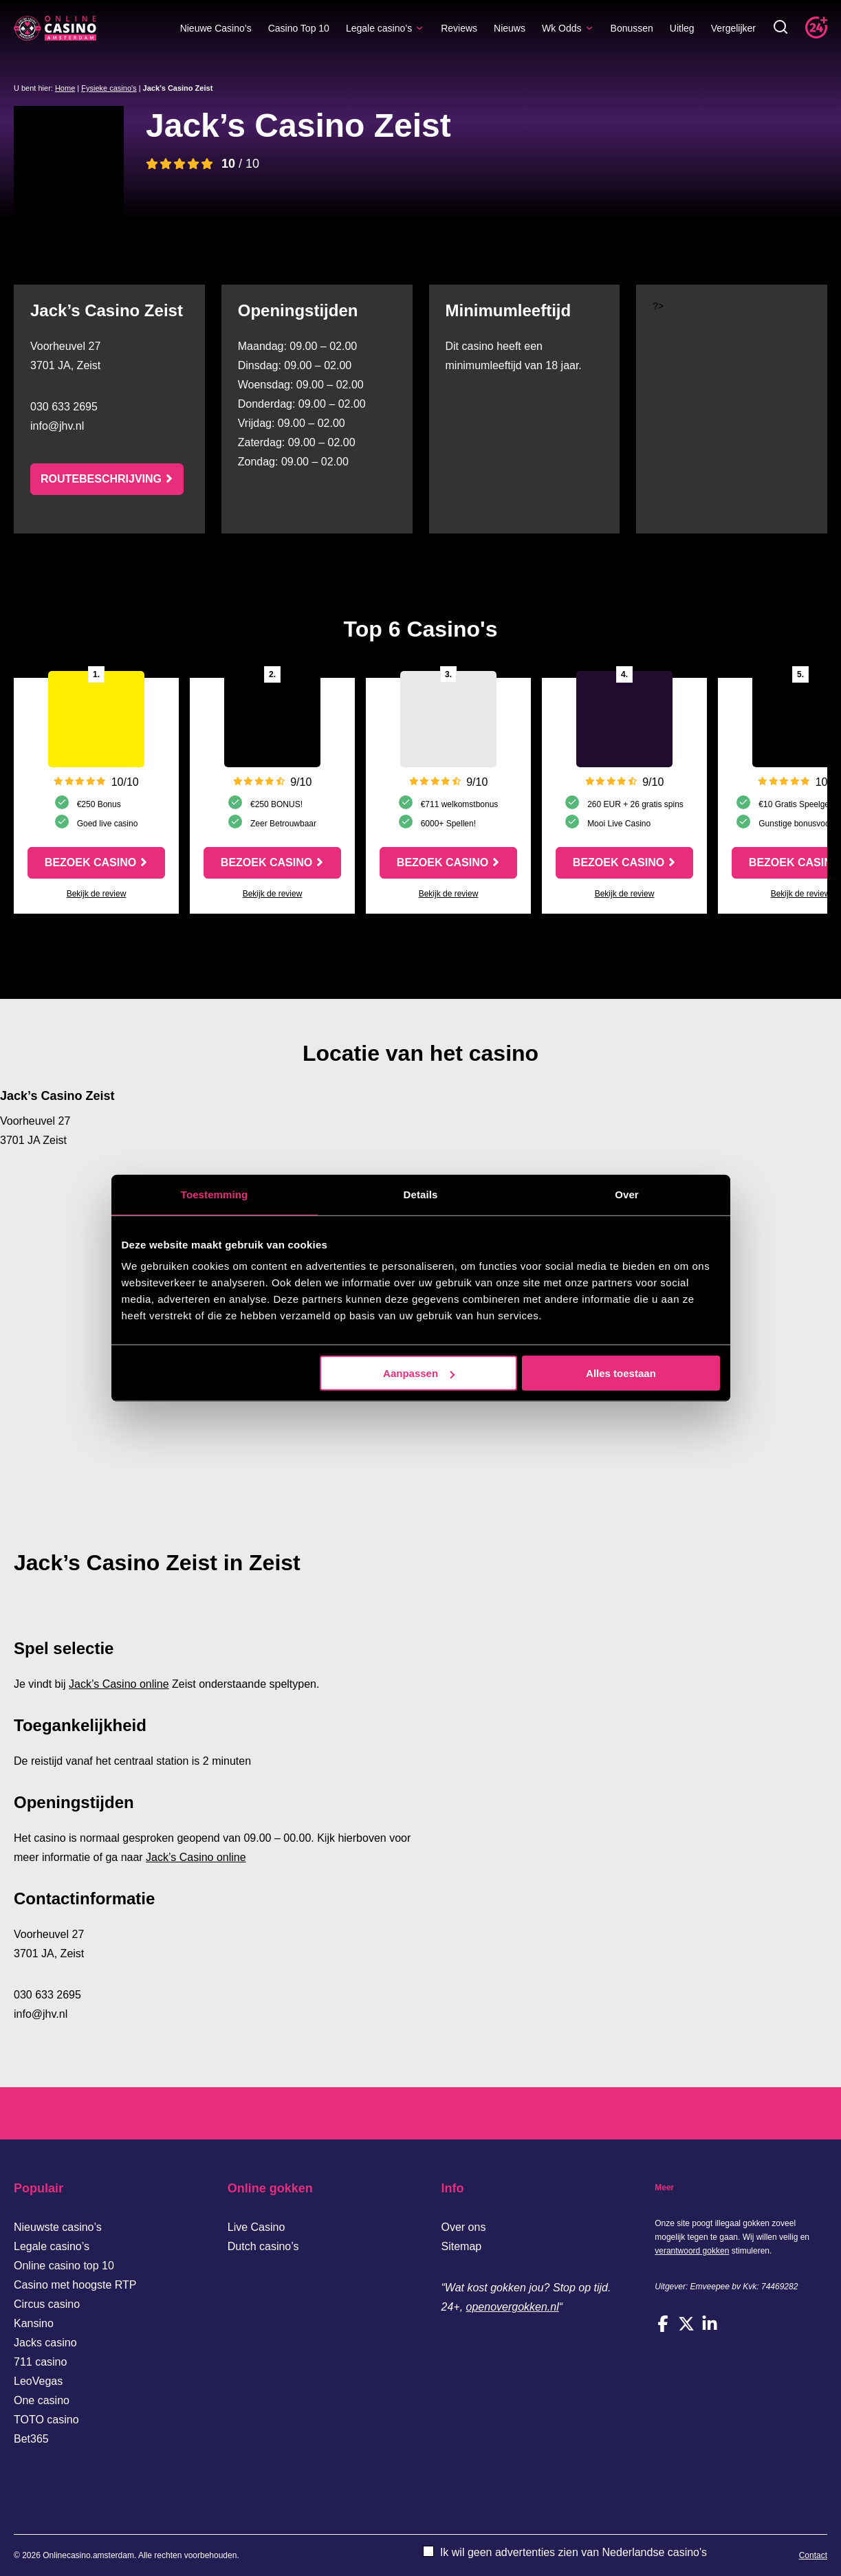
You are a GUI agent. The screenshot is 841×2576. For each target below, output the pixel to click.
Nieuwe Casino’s (216, 28)
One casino (41, 2400)
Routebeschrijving (101, 479)
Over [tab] (627, 1194)
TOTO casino (46, 2419)
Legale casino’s (385, 28)
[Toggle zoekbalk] (780, 28)
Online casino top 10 (64, 2265)
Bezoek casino (90, 862)
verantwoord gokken (692, 2251)
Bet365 (31, 2439)
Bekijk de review (97, 894)
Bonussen (632, 28)
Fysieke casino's (108, 88)
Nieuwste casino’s (58, 2227)
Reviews (459, 28)
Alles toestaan (621, 1373)
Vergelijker (733, 28)
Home (65, 88)
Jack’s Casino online (119, 1684)
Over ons (463, 2227)
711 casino (40, 2362)
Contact (813, 2555)
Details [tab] (421, 1194)
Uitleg (682, 28)
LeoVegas (38, 2381)
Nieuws (509, 28)
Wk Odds (568, 28)
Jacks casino (45, 2342)
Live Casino (256, 2227)
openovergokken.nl (512, 2307)
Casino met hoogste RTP (75, 2285)
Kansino (34, 2323)
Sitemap (461, 2246)
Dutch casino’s (263, 2246)
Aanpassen (419, 1373)
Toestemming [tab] (214, 1194)
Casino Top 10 (298, 28)
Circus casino (47, 2304)
